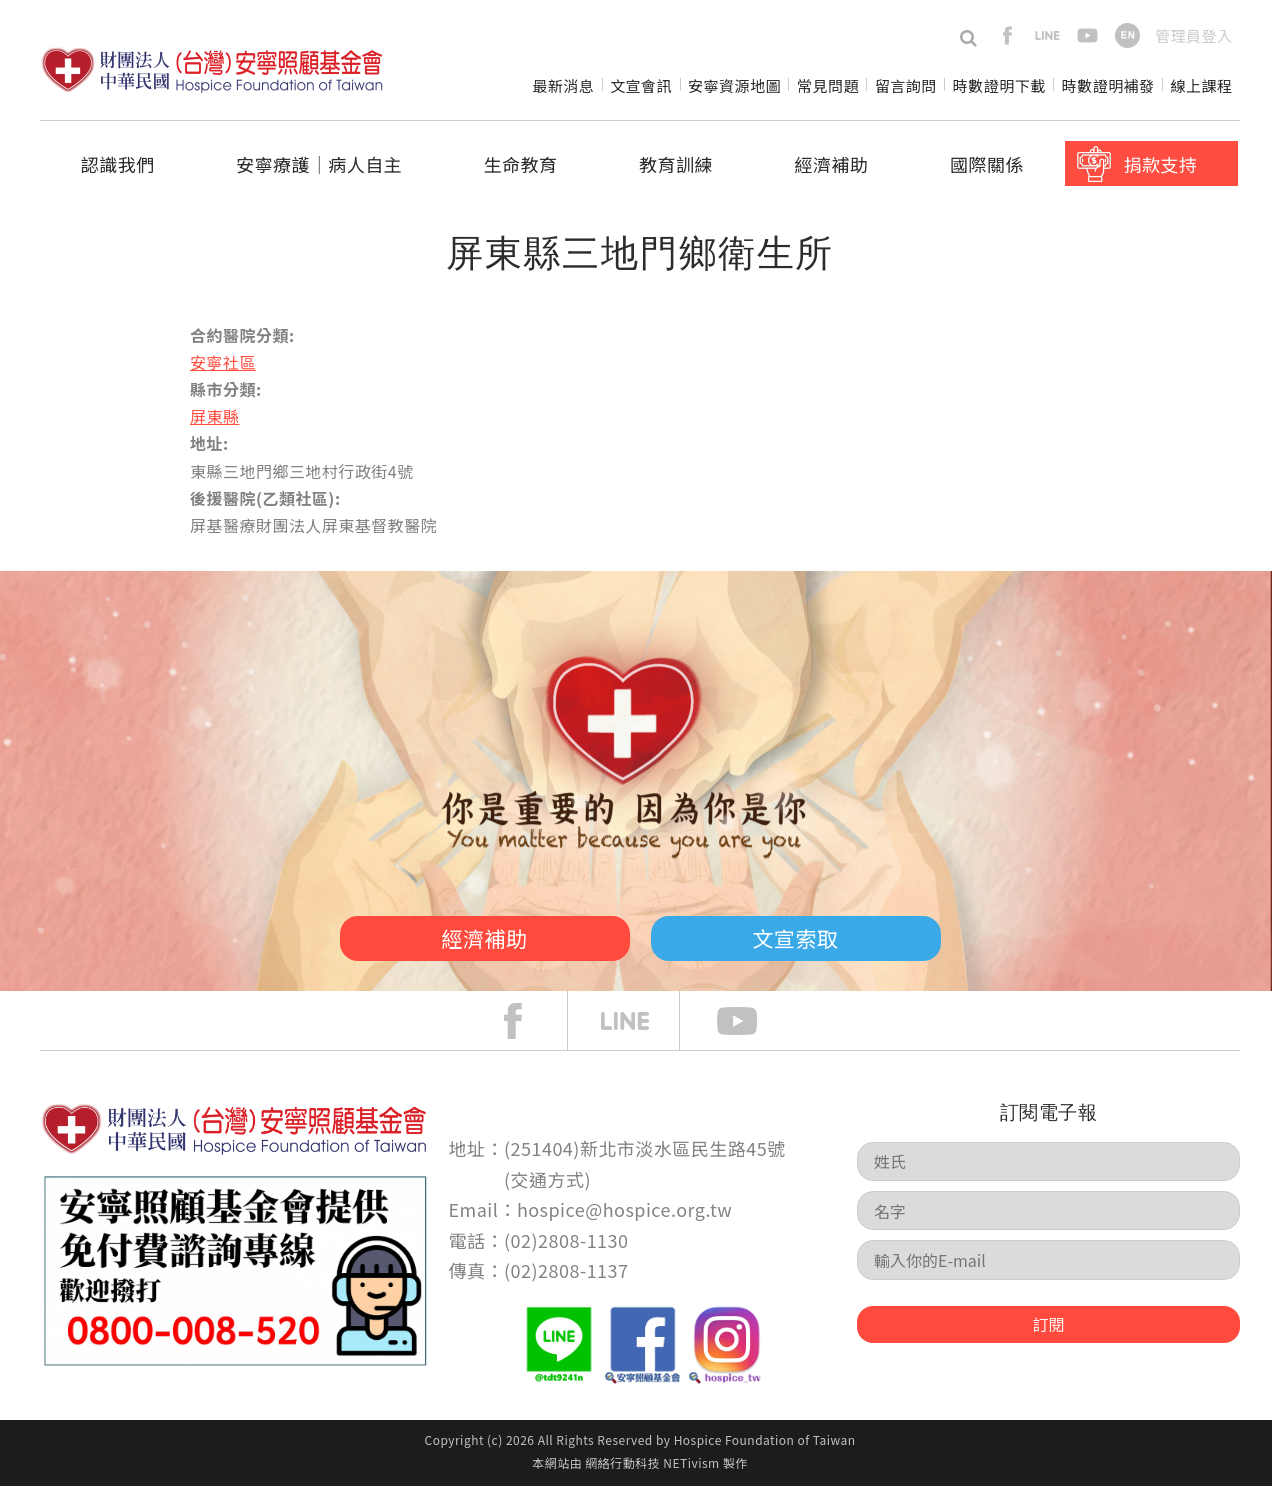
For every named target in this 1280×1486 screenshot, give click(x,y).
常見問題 (828, 85)
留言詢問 (906, 85)
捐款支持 (1160, 164)
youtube (1087, 35)
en (1127, 35)
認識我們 (118, 164)
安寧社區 (223, 362)
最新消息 (563, 85)
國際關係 (987, 164)
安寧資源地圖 (734, 85)
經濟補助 (832, 164)
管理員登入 (1193, 35)
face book (528, 1021)
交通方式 (548, 1179)
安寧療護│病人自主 (319, 164)
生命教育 (521, 164)
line (1047, 35)
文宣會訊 (641, 85)
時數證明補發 (1108, 85)
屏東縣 (214, 416)
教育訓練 (676, 164)
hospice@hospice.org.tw (624, 1209)
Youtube (752, 1021)
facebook (1007, 35)
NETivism (691, 1462)
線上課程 (1202, 85)
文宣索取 (796, 938)
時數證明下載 (999, 85)
